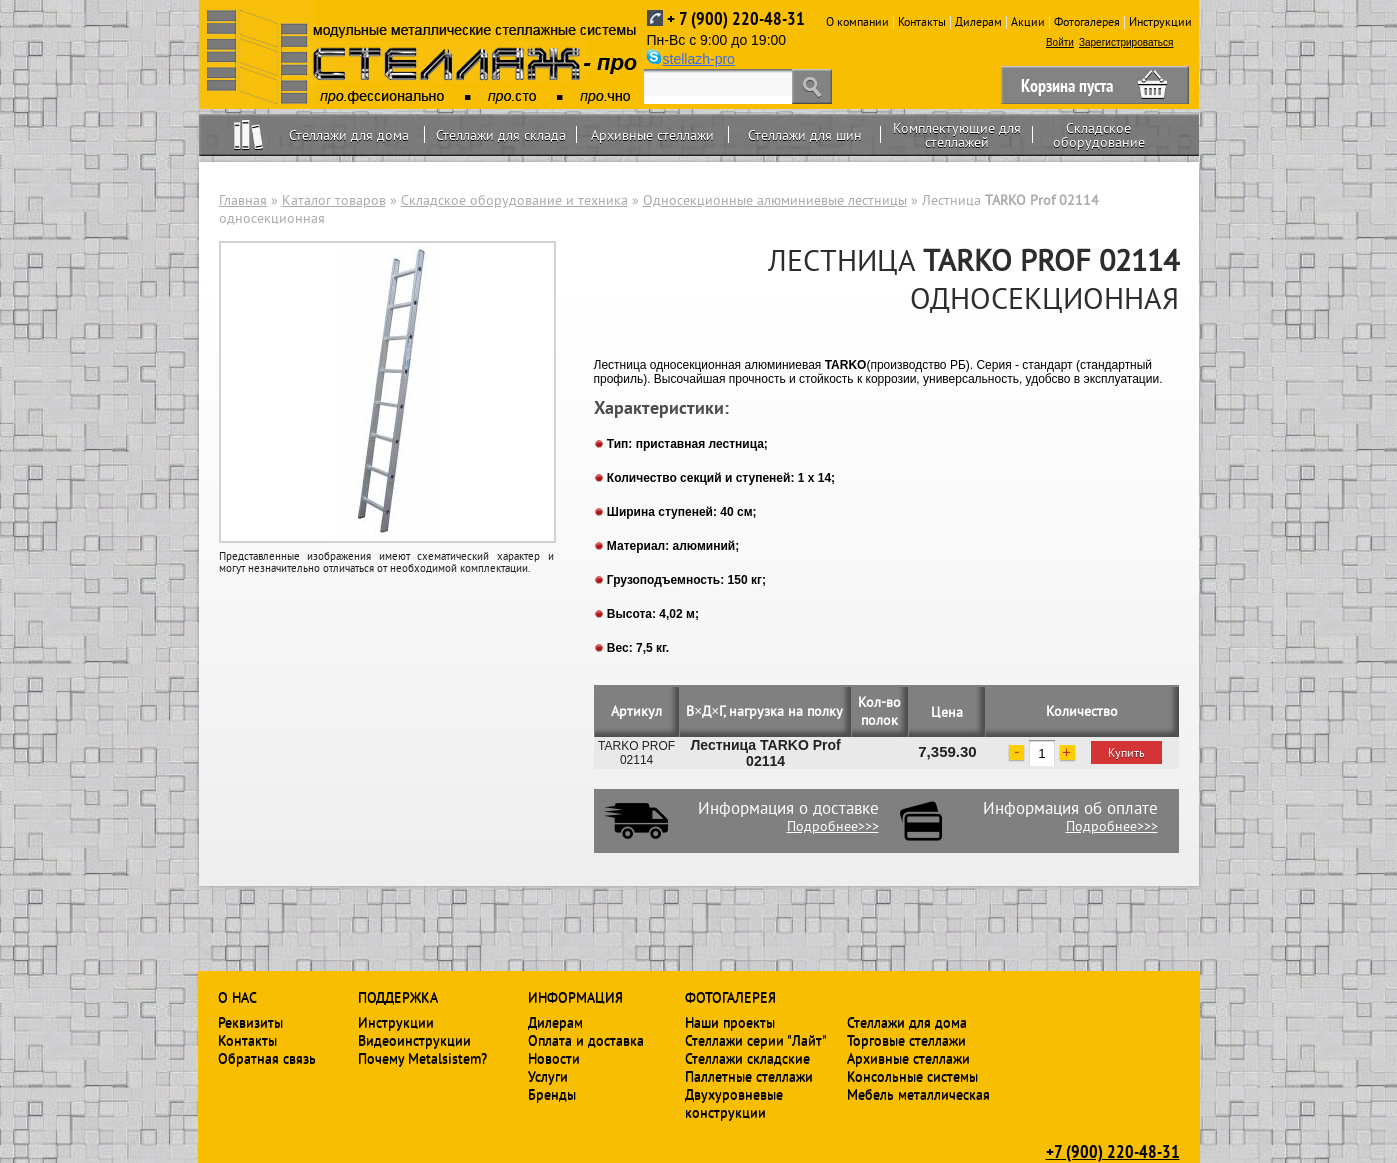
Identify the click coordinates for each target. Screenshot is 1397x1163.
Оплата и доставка (586, 1040)
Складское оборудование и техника (514, 200)
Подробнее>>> (833, 826)
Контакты (922, 21)
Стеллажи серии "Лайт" (756, 1040)
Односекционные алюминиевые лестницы (775, 200)
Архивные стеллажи (652, 135)
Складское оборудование (1099, 135)
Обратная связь (267, 1058)
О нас (237, 997)
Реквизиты (250, 1022)
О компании (857, 21)
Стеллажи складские (747, 1058)
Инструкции (1160, 21)
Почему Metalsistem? (422, 1058)
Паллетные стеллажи (749, 1076)
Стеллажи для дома (349, 135)
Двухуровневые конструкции (734, 1103)
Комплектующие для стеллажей (957, 135)
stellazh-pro (699, 59)
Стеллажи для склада (501, 135)
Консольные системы (912, 1076)
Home (248, 134)
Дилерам (978, 21)
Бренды (552, 1094)
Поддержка (398, 997)
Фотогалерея (1087, 21)
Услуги (548, 1076)
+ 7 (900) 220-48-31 (736, 18)
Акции (1028, 21)
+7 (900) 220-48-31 (1113, 1151)
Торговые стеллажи (906, 1040)
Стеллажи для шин (805, 135)
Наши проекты (730, 1022)
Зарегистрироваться (1126, 42)
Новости (554, 1058)
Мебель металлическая (918, 1094)
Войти (1060, 42)
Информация (575, 997)
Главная (243, 200)
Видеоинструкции (414, 1040)
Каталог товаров (334, 200)
